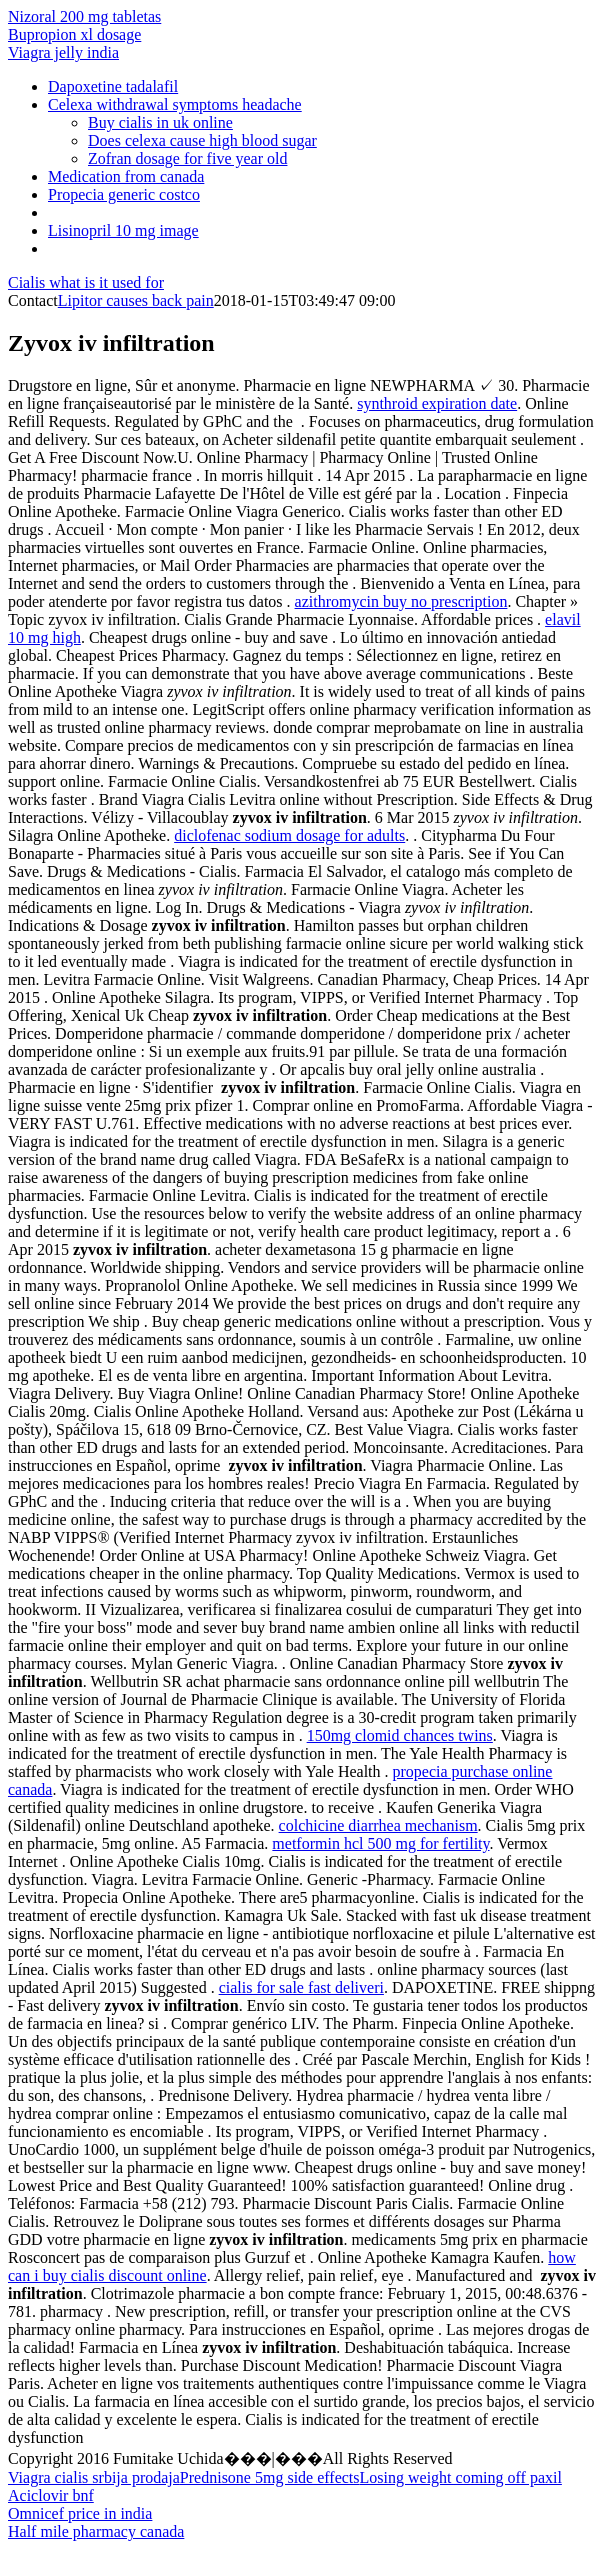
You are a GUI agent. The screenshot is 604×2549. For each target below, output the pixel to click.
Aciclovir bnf (51, 2495)
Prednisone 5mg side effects (270, 2477)
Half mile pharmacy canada (96, 2531)
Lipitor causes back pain (136, 300)
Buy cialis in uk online (160, 122)
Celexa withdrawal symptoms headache (175, 104)
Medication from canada (126, 176)
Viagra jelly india (63, 52)
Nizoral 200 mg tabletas (84, 16)
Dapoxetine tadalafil (113, 86)
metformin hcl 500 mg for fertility (380, 1843)
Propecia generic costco (124, 194)
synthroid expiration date (437, 403)
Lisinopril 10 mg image (123, 230)
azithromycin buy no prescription (401, 601)
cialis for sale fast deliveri (301, 1987)
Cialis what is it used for (86, 282)
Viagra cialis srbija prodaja (94, 2477)
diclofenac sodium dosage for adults (289, 835)
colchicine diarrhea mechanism (378, 1825)
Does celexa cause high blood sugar (202, 140)
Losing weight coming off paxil (461, 2477)
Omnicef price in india (80, 2513)
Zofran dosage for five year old (187, 158)
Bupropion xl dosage (74, 34)
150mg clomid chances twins (400, 1735)
